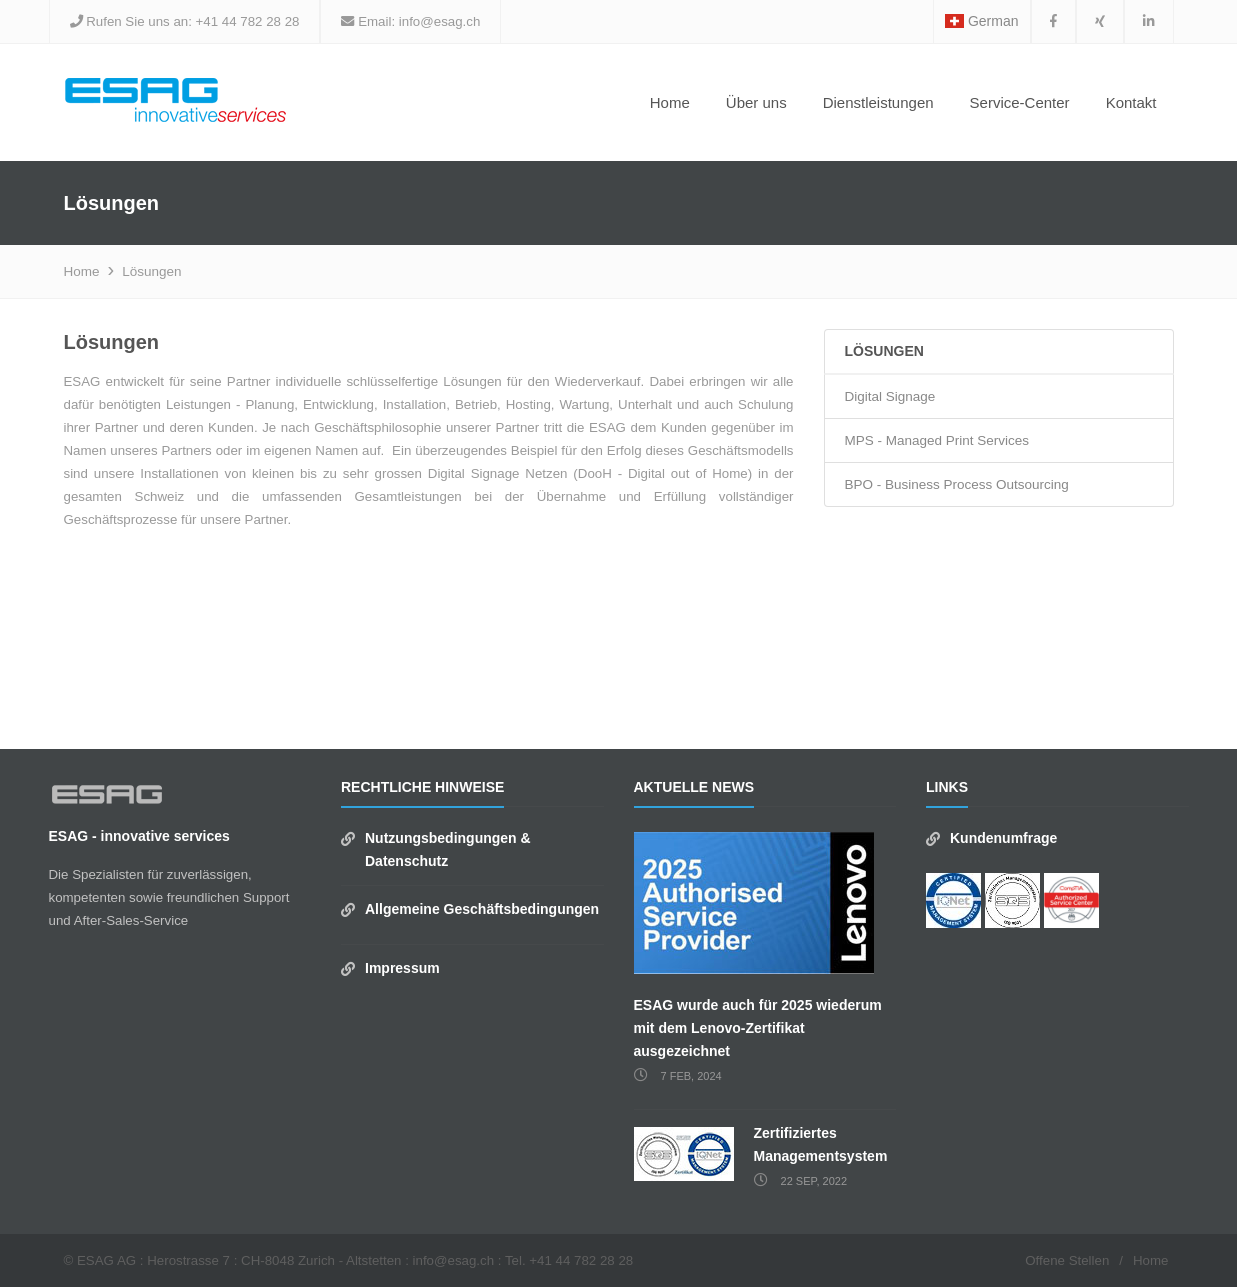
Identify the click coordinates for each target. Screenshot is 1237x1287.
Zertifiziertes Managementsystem (821, 1144)
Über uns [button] (756, 102)
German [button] (981, 21)
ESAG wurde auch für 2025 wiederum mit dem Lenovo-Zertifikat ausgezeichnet (758, 1028)
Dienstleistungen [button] (878, 102)
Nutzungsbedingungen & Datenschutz (448, 849)
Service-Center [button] (1020, 102)
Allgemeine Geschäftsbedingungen (482, 909)
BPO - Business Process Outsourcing (957, 484)
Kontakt (1131, 102)
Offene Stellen (1067, 1260)
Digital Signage (890, 396)
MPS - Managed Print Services (937, 440)
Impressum (402, 968)
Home (670, 102)
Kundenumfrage (1003, 838)
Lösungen (151, 271)
